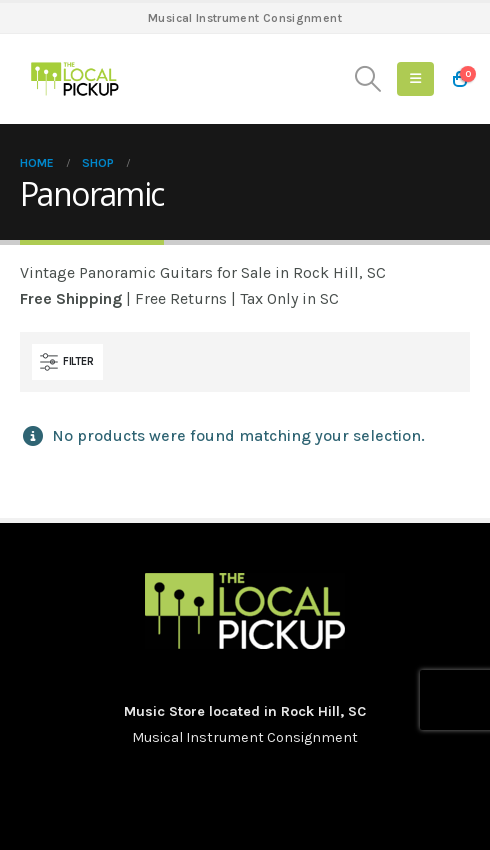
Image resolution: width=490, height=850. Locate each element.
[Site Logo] (75, 79)
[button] (368, 79)
